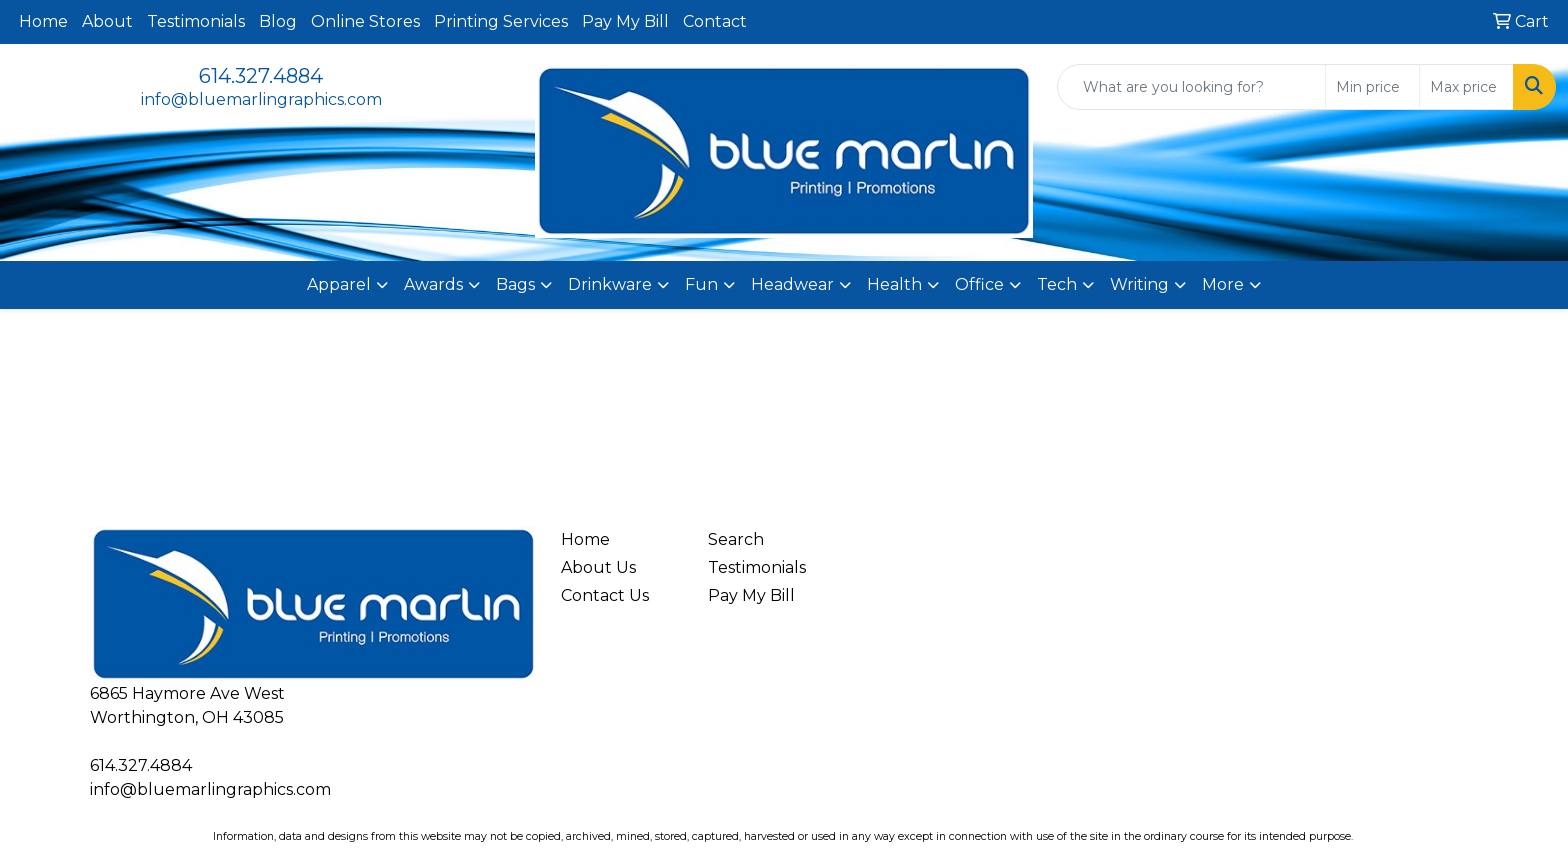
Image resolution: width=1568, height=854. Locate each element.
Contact (715, 21)
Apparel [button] (339, 284)
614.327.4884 (261, 76)
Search (736, 539)
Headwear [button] (792, 284)
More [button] (1223, 284)
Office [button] (979, 284)
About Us (598, 567)
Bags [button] (515, 284)
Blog (278, 21)
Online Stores (365, 21)
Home (43, 21)
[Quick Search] (1191, 87)
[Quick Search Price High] (1466, 87)
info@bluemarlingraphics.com (261, 99)
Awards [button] (433, 284)
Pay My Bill (625, 21)
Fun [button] (701, 284)
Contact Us (605, 595)
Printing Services (501, 21)
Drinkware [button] (610, 284)
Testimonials (196, 21)
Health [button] (894, 284)
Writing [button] (1139, 284)
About (107, 21)
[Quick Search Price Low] (1372, 87)
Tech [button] (1057, 284)
